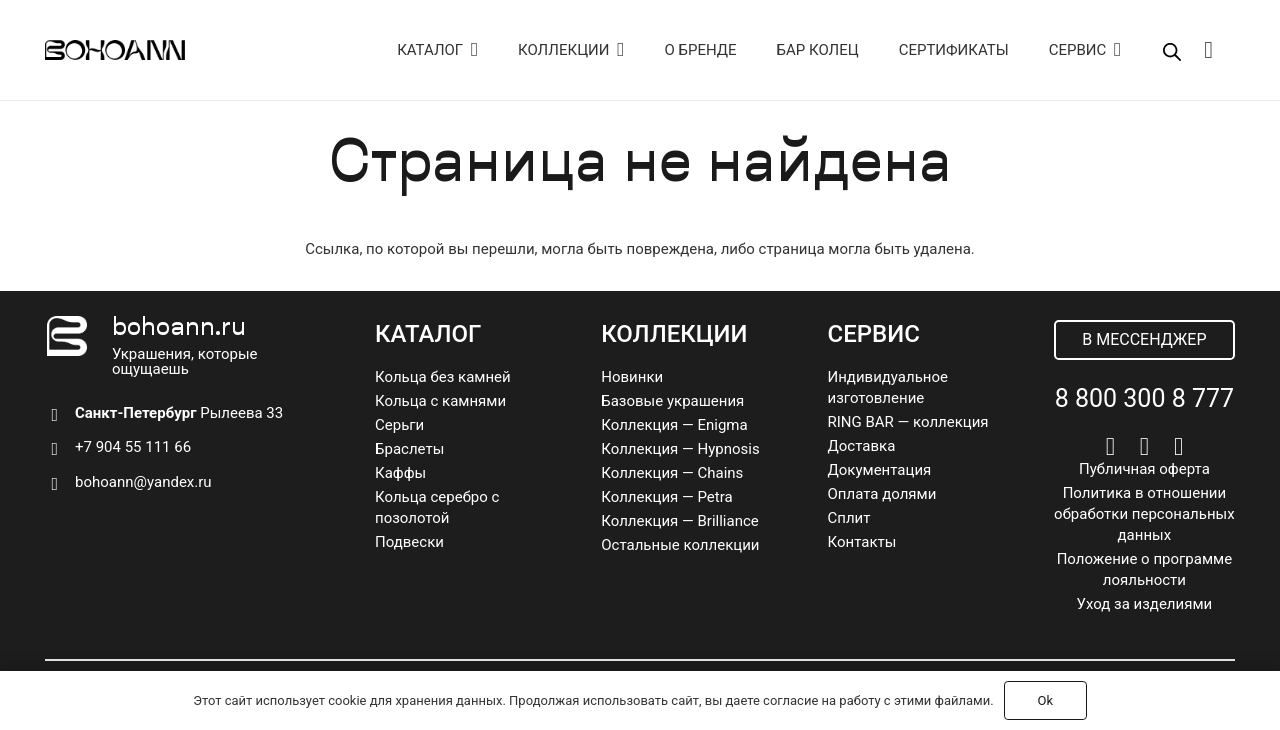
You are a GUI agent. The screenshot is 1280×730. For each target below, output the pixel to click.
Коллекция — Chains (672, 473)
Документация (880, 470)
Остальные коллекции (680, 545)
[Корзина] (1208, 50)
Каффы (400, 473)
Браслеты (409, 449)
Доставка (862, 446)
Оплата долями (882, 494)
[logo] (115, 50)
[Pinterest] (1178, 446)
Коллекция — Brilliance (680, 521)
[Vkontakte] (1110, 446)
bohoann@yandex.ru (143, 482)
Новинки (632, 377)
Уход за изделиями (1145, 604)
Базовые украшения (672, 401)
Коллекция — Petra (666, 497)
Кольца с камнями (440, 401)
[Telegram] (1144, 446)
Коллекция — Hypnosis (680, 449)
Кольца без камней (443, 377)
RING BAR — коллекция (908, 422)
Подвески (409, 542)
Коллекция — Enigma (674, 425)
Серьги (399, 425)
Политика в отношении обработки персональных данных (1144, 514)
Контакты (862, 542)
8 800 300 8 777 (1144, 398)
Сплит (849, 518)
